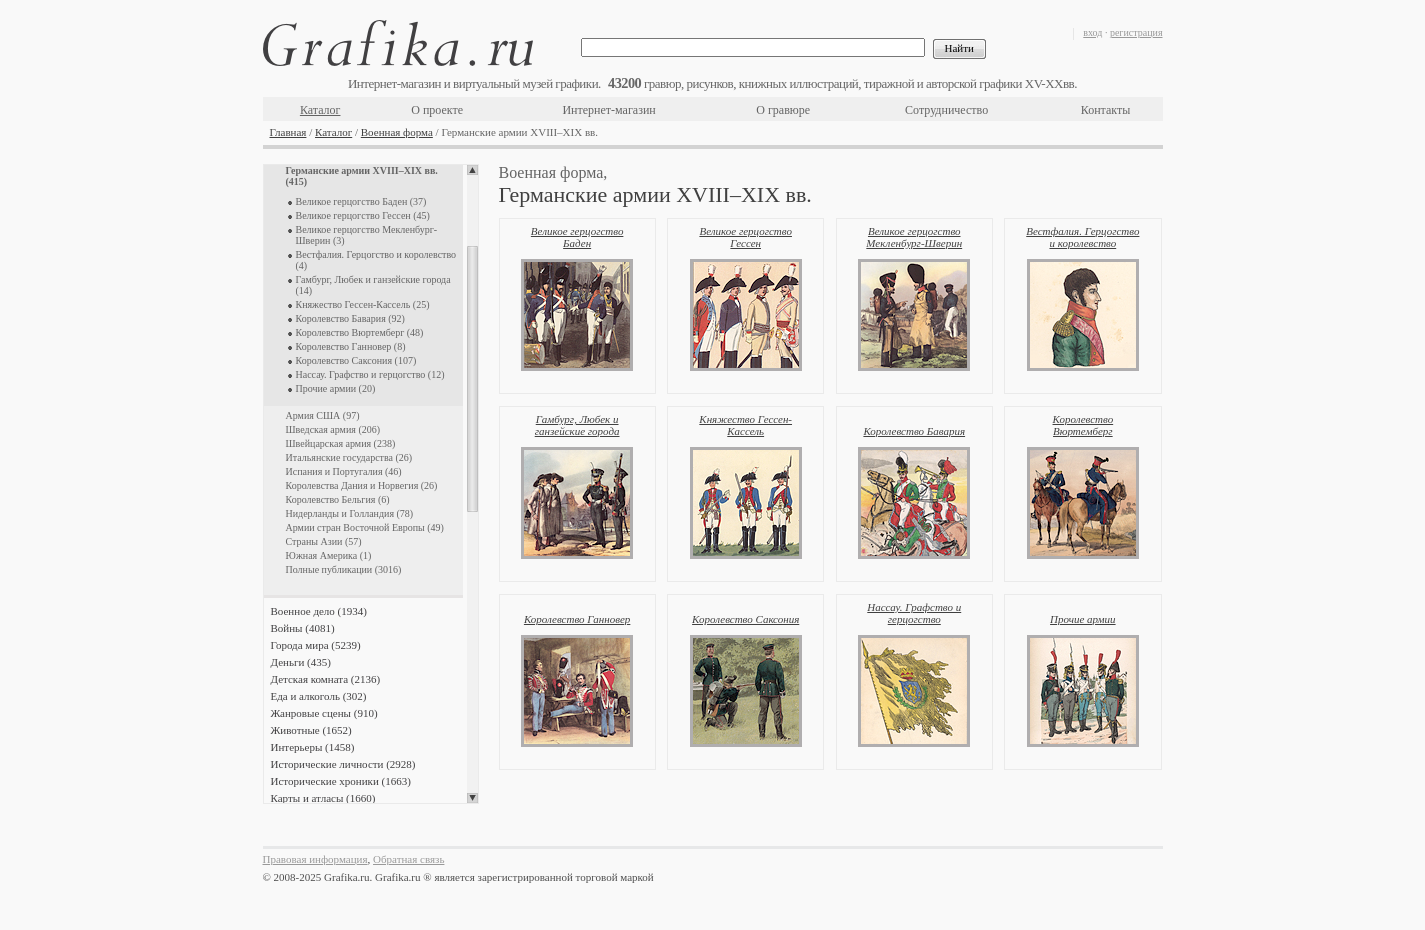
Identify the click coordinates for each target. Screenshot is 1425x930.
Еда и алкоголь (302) (319, 696)
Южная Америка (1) (329, 555)
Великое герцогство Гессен (745, 237)
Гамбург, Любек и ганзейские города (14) (373, 285)
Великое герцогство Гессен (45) (363, 215)
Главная (288, 132)
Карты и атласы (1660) (323, 798)
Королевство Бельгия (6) (338, 499)
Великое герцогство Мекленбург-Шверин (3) (367, 235)
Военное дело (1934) (319, 611)
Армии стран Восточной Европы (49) (365, 527)
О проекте (437, 110)
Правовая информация (315, 859)
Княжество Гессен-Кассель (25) (363, 304)
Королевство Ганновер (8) (351, 346)
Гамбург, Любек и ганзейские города (577, 425)
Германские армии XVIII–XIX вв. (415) (362, 176)
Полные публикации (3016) (344, 569)
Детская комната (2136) (326, 679)
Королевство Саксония (745, 619)
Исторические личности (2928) (343, 764)
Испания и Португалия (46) (344, 471)
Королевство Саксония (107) (356, 360)
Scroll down (472, 798)
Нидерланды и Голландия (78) (350, 513)
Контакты (1106, 110)
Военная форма (397, 132)
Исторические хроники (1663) (341, 781)
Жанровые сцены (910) (324, 713)
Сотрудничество (946, 110)
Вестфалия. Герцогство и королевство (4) (376, 260)
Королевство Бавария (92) (350, 318)
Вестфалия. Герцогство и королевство (1082, 237)
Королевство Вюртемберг (1083, 425)
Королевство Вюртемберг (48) (360, 332)
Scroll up (472, 170)
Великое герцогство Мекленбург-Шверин (914, 237)
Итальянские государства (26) (349, 457)
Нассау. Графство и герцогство (914, 613)
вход (1092, 32)
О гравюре (783, 110)
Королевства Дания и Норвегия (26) (362, 485)
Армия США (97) (323, 415)
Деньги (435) (301, 662)
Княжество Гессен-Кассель (745, 425)
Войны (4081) (303, 628)
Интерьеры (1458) (313, 747)
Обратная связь (408, 859)
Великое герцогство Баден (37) (361, 201)
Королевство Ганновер (577, 619)
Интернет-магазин (608, 110)
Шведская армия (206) (333, 429)
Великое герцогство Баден (577, 237)
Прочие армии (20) (336, 388)
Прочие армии (1083, 619)
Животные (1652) (311, 730)
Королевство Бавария (914, 431)
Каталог (320, 110)
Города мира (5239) (316, 645)
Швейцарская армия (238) (341, 443)
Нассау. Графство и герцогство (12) (370, 374)
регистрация (1136, 32)
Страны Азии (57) (324, 541)
